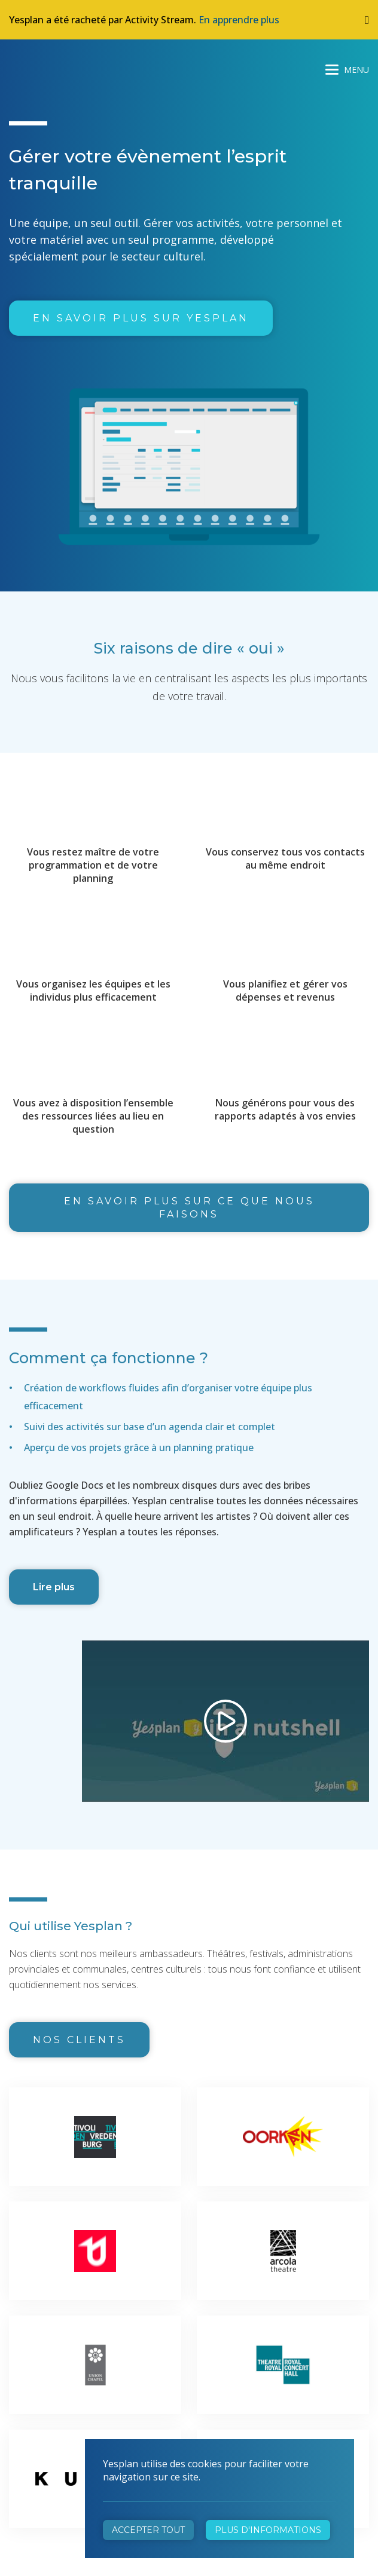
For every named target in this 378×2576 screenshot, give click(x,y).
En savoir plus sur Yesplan (141, 318)
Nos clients (79, 2040)
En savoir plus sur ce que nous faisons (189, 1207)
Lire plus (54, 1587)
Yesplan (54, 67)
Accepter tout (148, 2530)
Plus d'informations (268, 2530)
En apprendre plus (239, 19)
